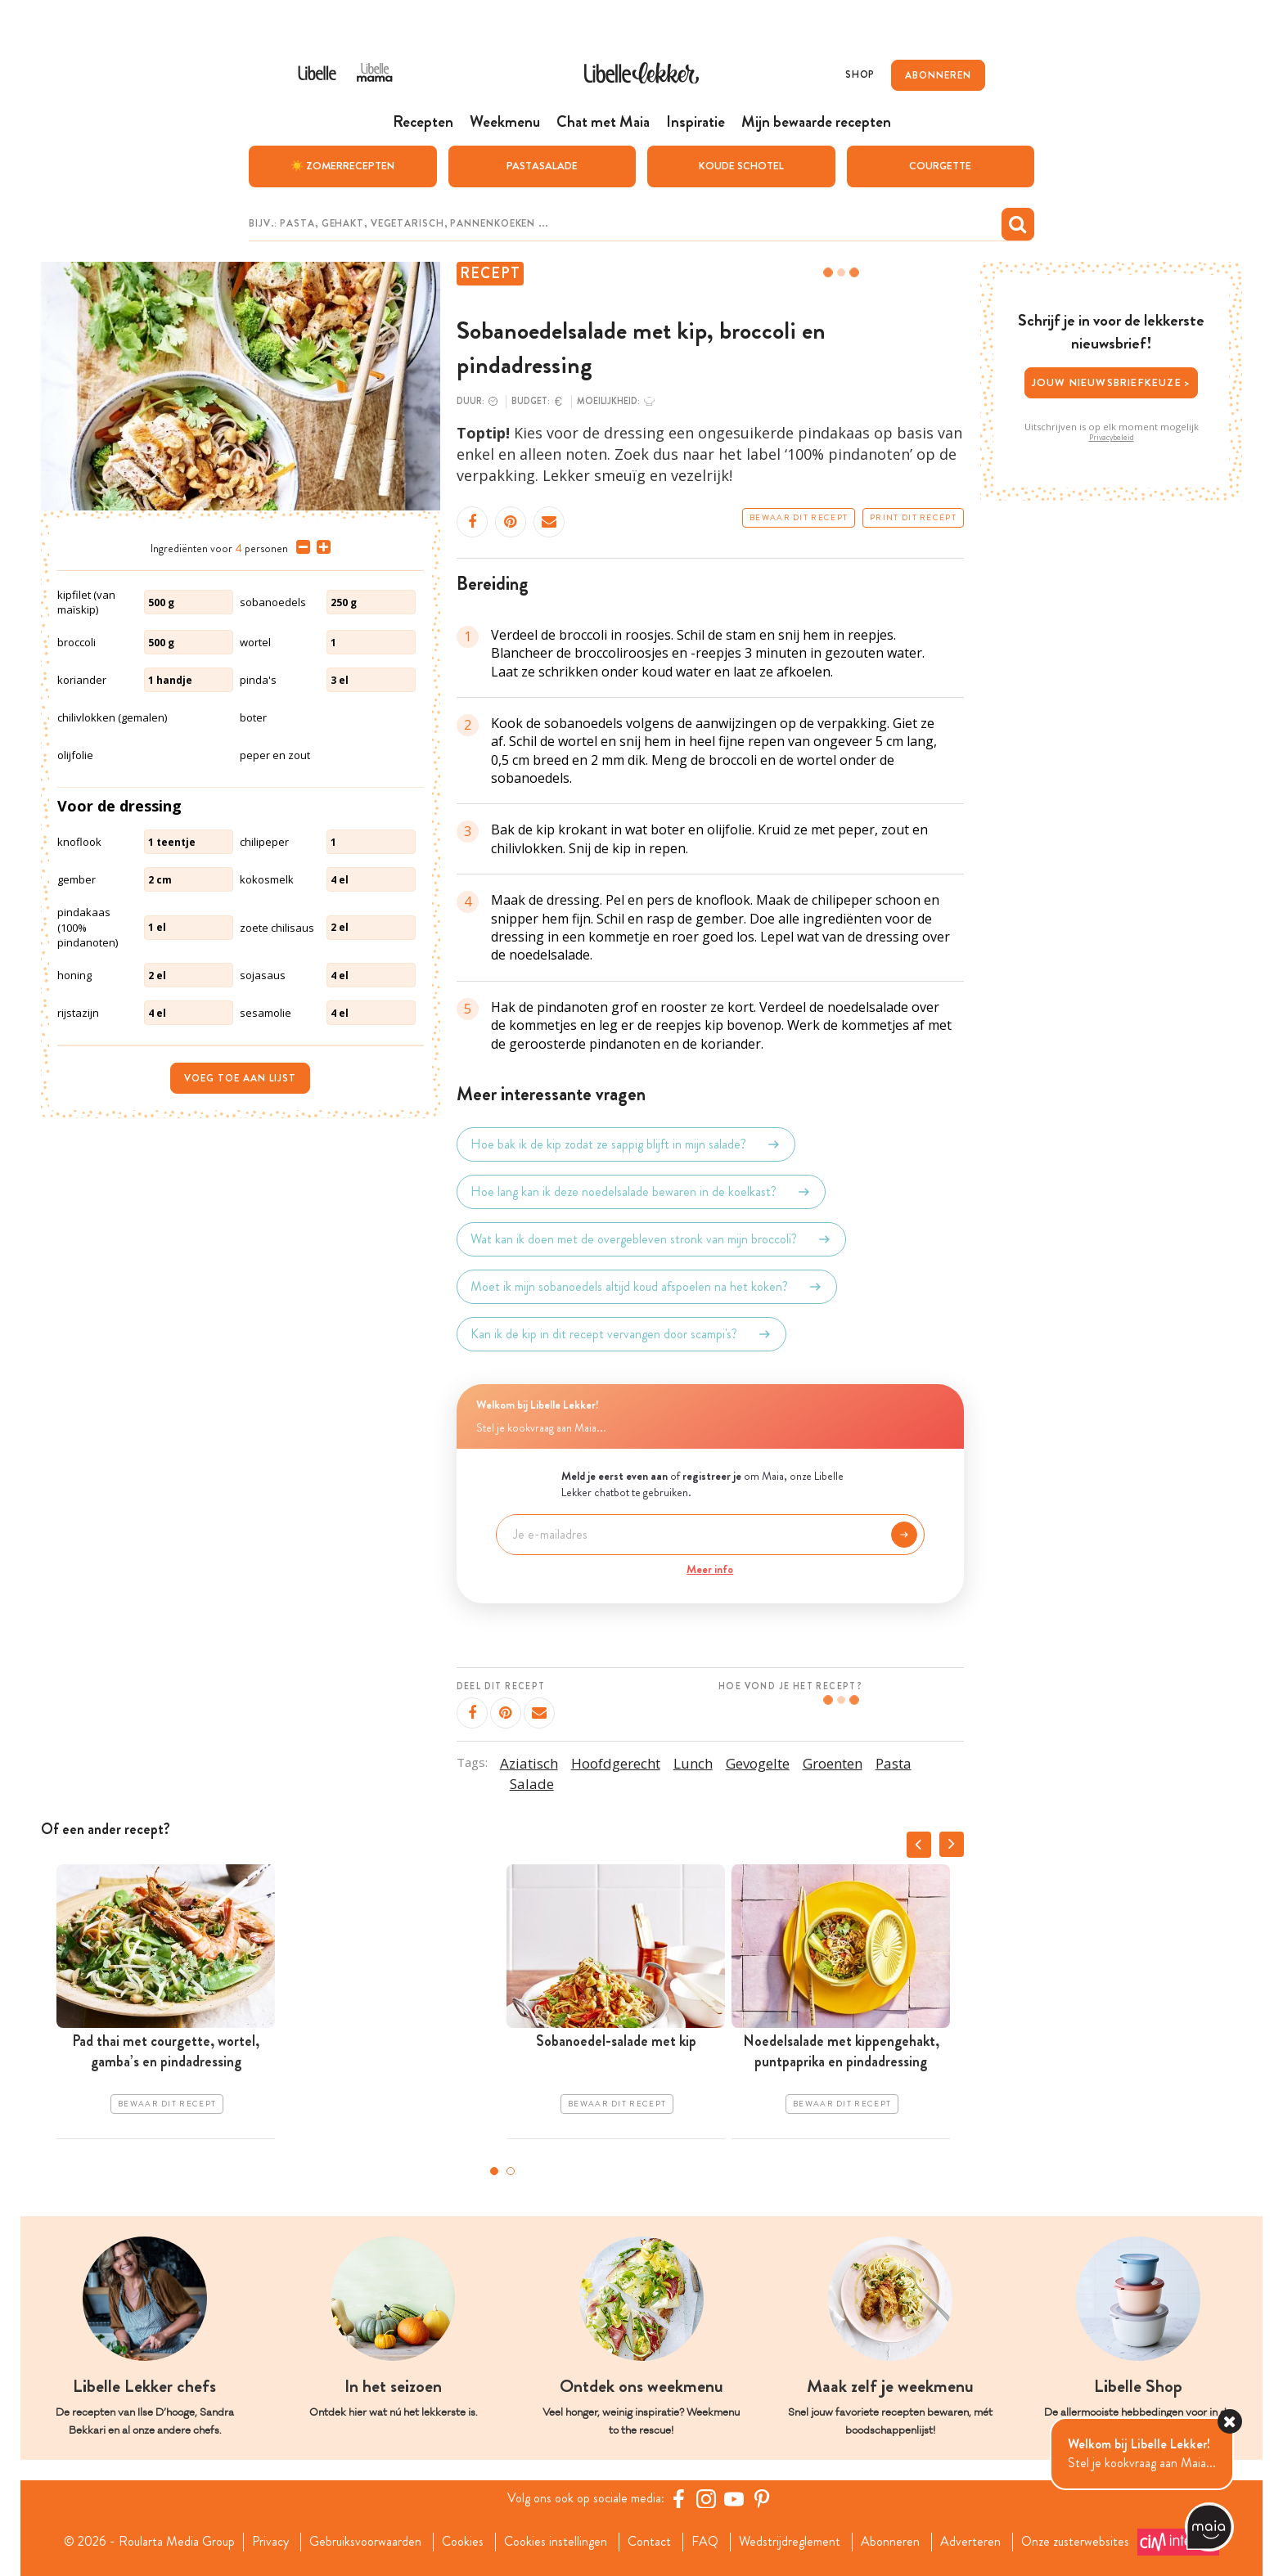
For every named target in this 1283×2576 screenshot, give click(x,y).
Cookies (463, 2542)
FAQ (704, 2542)
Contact (649, 2542)
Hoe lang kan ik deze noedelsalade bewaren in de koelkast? (641, 1192)
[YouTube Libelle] (734, 2498)
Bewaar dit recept (799, 518)
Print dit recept (913, 518)
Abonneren (890, 2542)
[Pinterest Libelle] (762, 2498)
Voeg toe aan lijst (240, 1078)
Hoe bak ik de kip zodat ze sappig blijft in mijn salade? (625, 1144)
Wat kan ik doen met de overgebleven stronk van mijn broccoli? (651, 1239)
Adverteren (970, 2542)
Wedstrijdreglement (789, 2542)
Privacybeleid (1111, 438)
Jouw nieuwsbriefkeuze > (1111, 382)
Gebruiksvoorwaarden (365, 2542)
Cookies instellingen (555, 2542)
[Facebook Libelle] (678, 2498)
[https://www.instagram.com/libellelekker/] (706, 2498)
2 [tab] (510, 2171)
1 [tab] (494, 2171)
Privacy (270, 2542)
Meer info (710, 1569)
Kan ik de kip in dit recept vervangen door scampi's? (621, 1334)
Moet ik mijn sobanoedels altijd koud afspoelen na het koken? (646, 1287)
